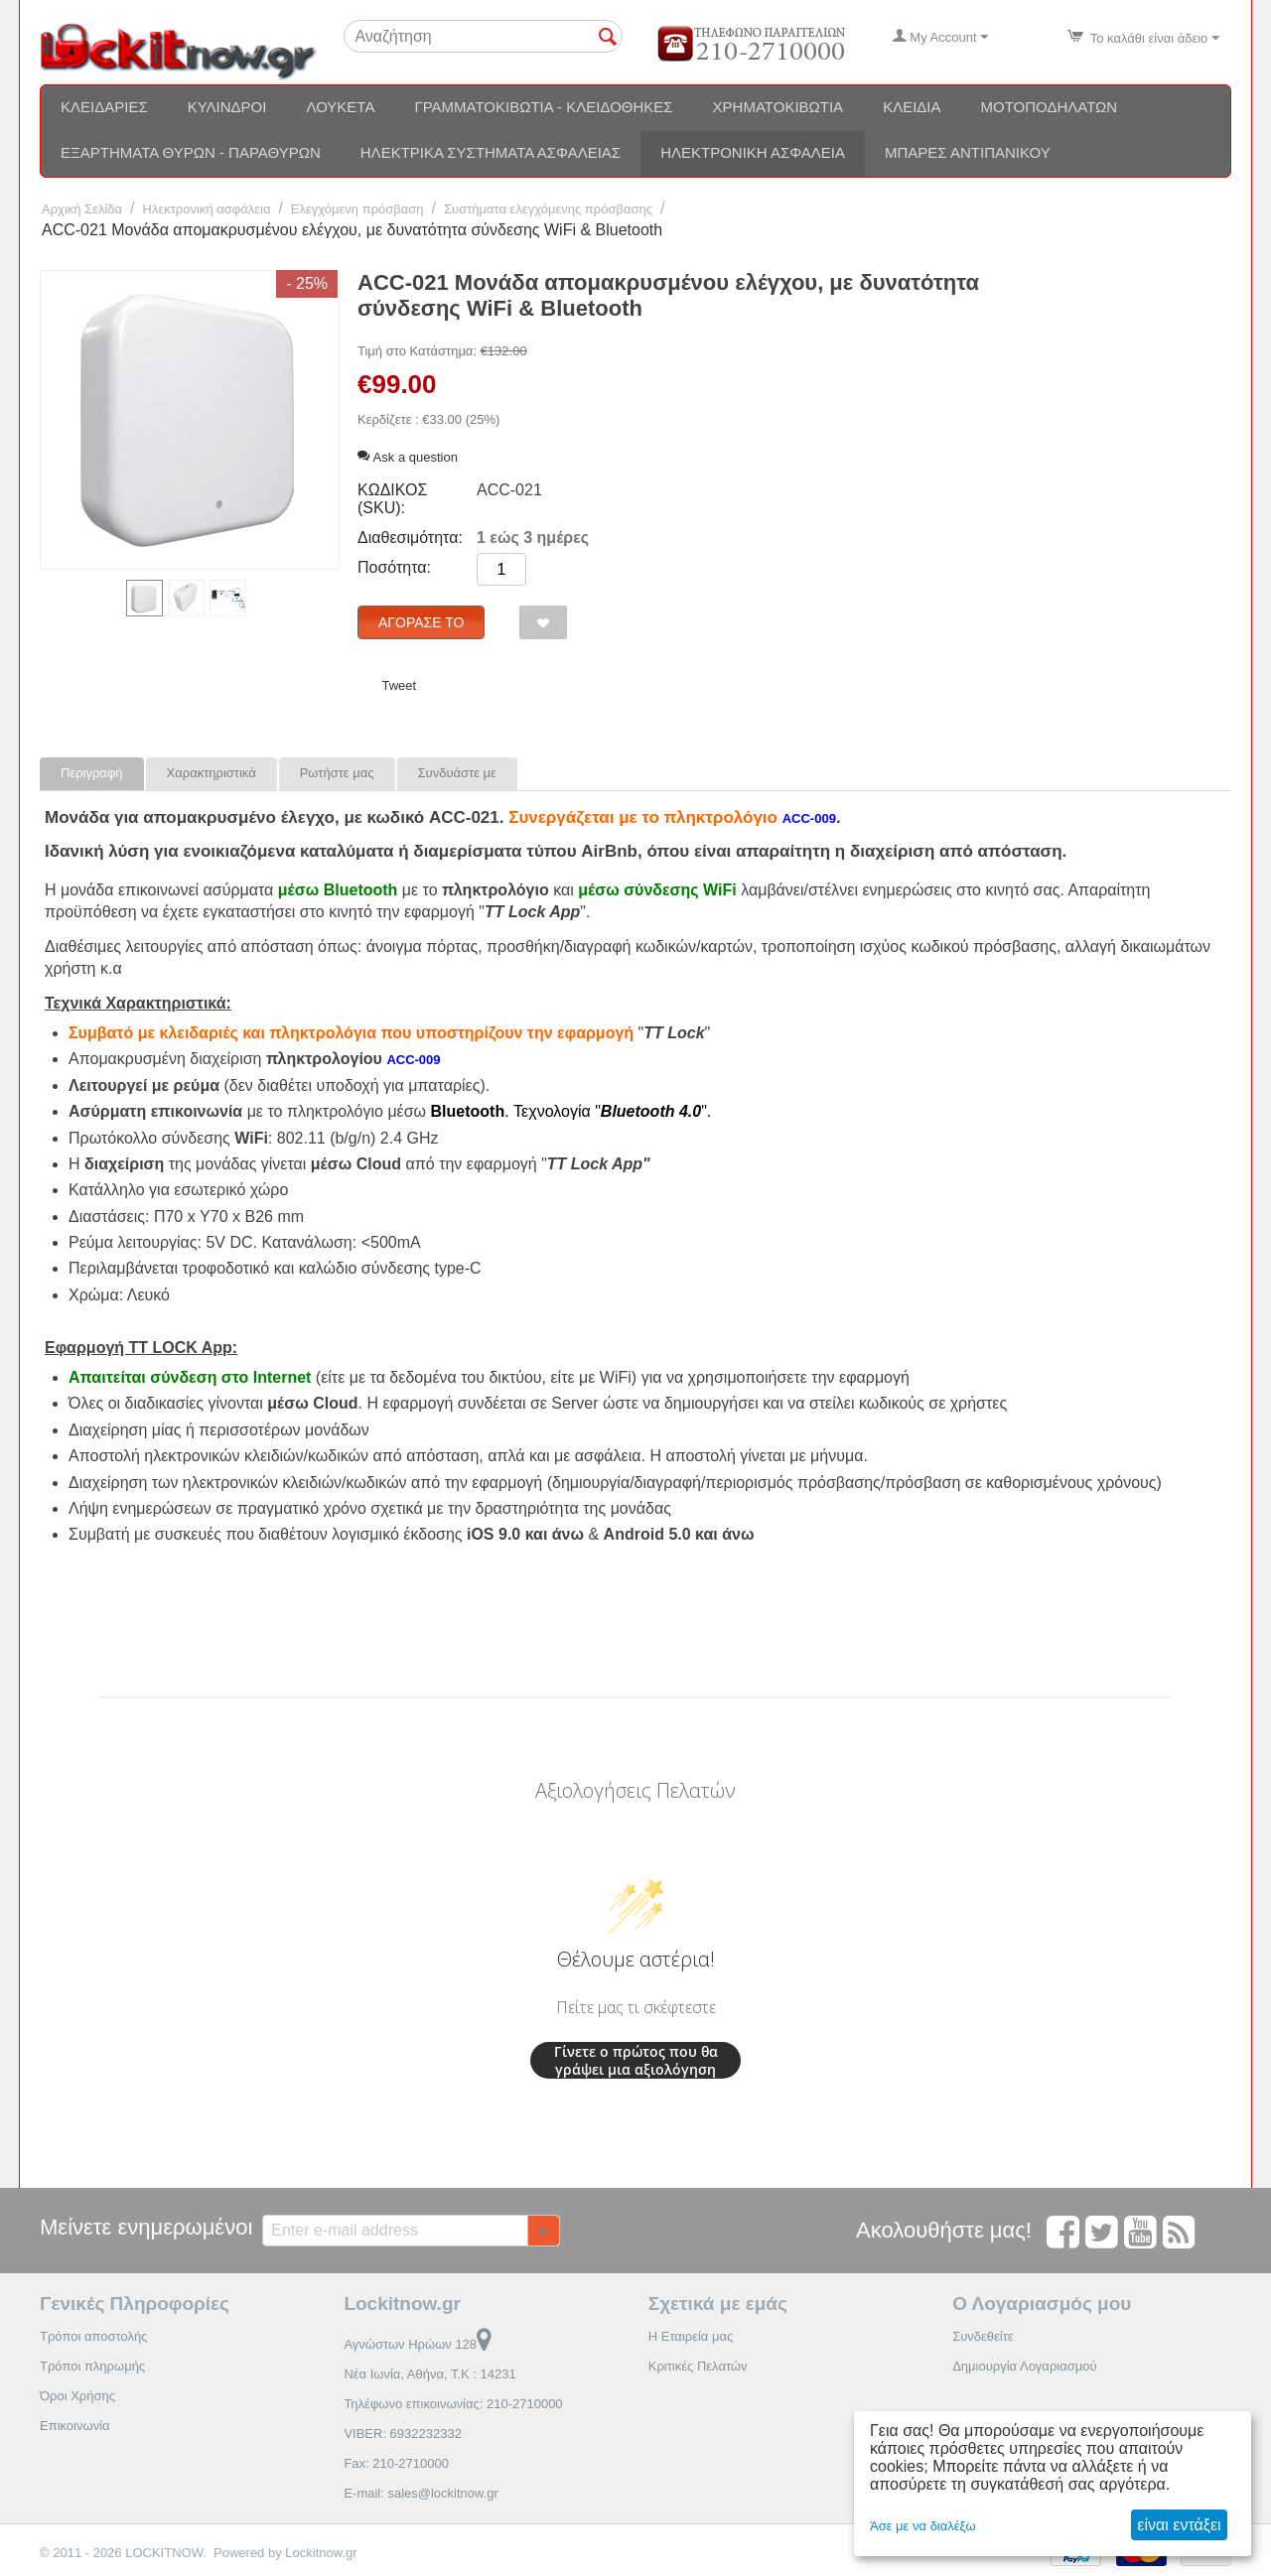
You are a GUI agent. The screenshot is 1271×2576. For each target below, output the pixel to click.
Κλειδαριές (104, 106)
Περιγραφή (92, 772)
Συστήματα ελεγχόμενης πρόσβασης (548, 209)
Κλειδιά (911, 106)
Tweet (398, 685)
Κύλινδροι (227, 106)
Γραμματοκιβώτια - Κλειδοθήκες (543, 106)
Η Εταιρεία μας (691, 2336)
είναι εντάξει (1178, 2524)
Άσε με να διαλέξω (923, 2525)
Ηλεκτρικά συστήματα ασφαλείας (490, 152)
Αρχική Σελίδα (82, 209)
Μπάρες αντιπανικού (968, 152)
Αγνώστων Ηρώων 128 (418, 2344)
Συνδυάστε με (457, 772)
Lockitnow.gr (320, 2552)
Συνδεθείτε (983, 2336)
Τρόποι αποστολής (93, 2336)
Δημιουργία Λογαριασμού (1024, 2366)
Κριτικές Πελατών (698, 2366)
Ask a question (407, 457)
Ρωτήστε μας (337, 772)
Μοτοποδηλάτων (1049, 106)
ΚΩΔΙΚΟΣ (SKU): (392, 498)
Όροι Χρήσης (77, 2395)
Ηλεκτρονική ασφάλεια (752, 152)
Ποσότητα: (394, 567)
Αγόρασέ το (421, 622)
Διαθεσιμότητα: (410, 537)
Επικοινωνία (75, 2425)
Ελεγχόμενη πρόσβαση (357, 209)
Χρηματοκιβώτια (778, 106)
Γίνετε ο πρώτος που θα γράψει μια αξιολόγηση (636, 2060)
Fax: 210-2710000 (396, 2463)
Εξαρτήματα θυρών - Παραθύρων (191, 152)
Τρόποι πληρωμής (92, 2366)
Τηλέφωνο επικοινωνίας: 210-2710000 (453, 2403)
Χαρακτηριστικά (211, 772)
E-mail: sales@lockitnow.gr (421, 2493)
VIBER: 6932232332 (403, 2433)
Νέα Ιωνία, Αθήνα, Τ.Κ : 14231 (429, 2374)
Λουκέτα (340, 106)
